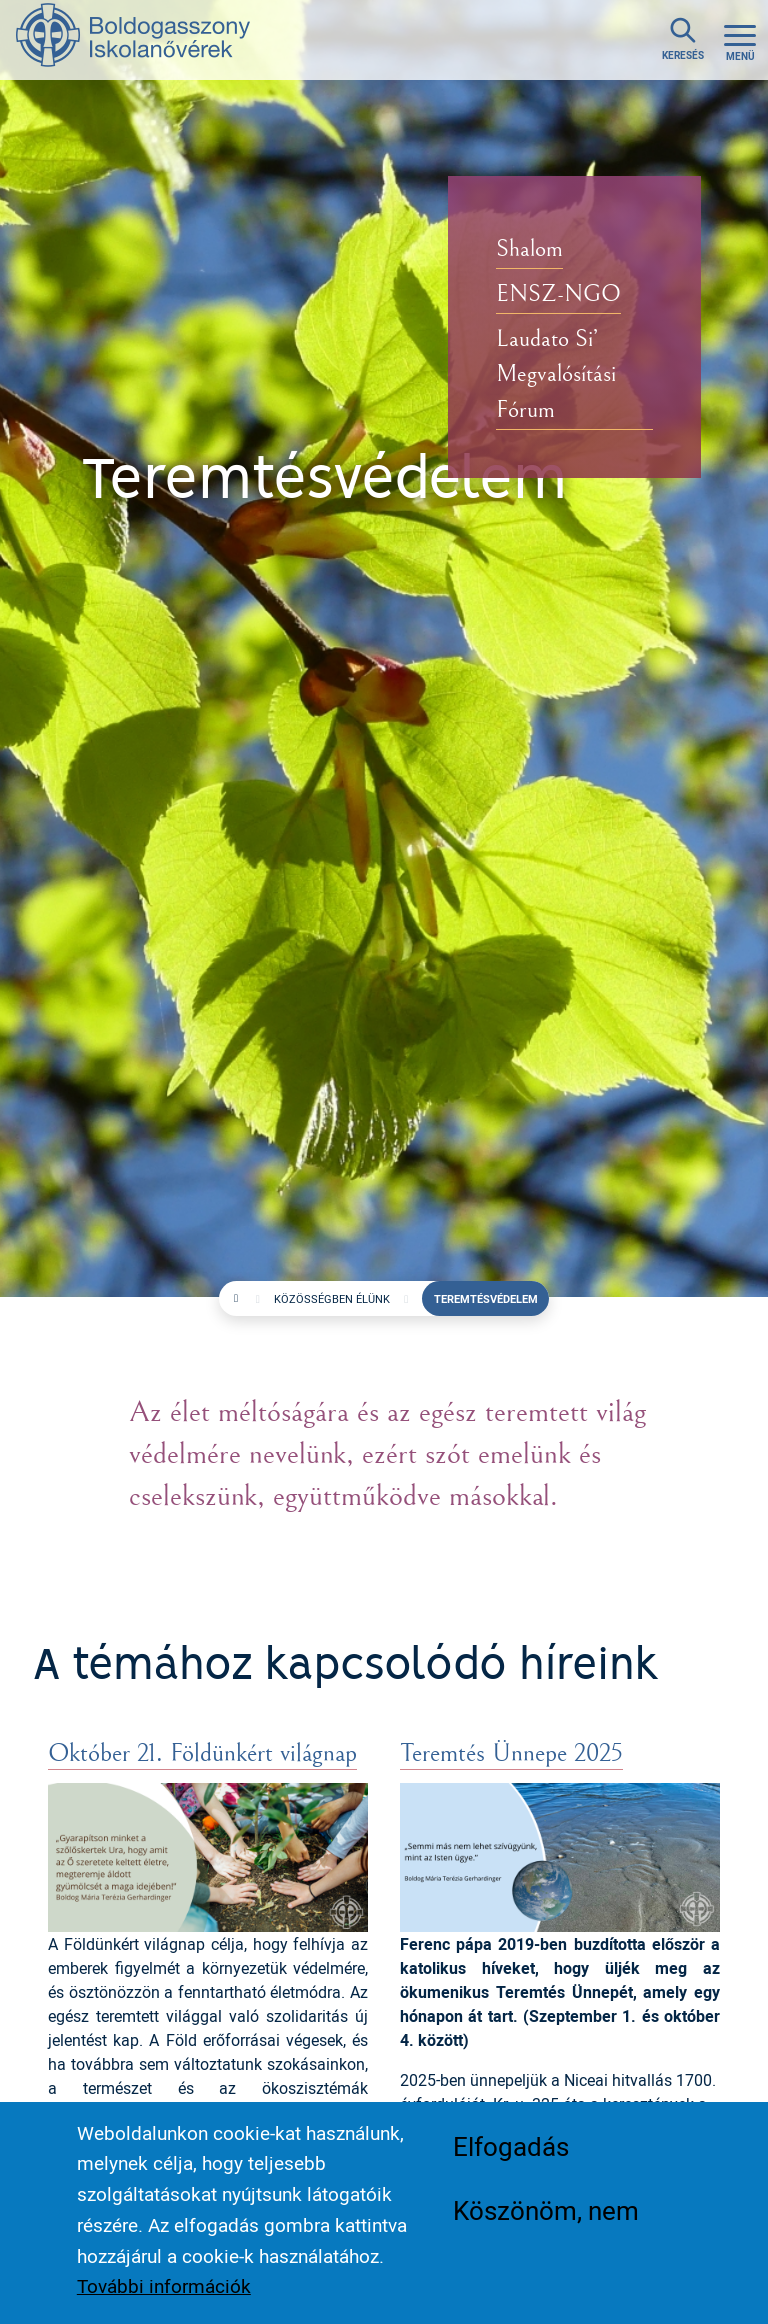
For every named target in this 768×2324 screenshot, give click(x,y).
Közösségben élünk (332, 1298)
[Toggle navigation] (740, 40)
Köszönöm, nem (546, 2210)
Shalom (529, 250)
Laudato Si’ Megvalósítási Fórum (556, 376)
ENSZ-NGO (558, 295)
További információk (164, 2286)
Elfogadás (511, 2146)
